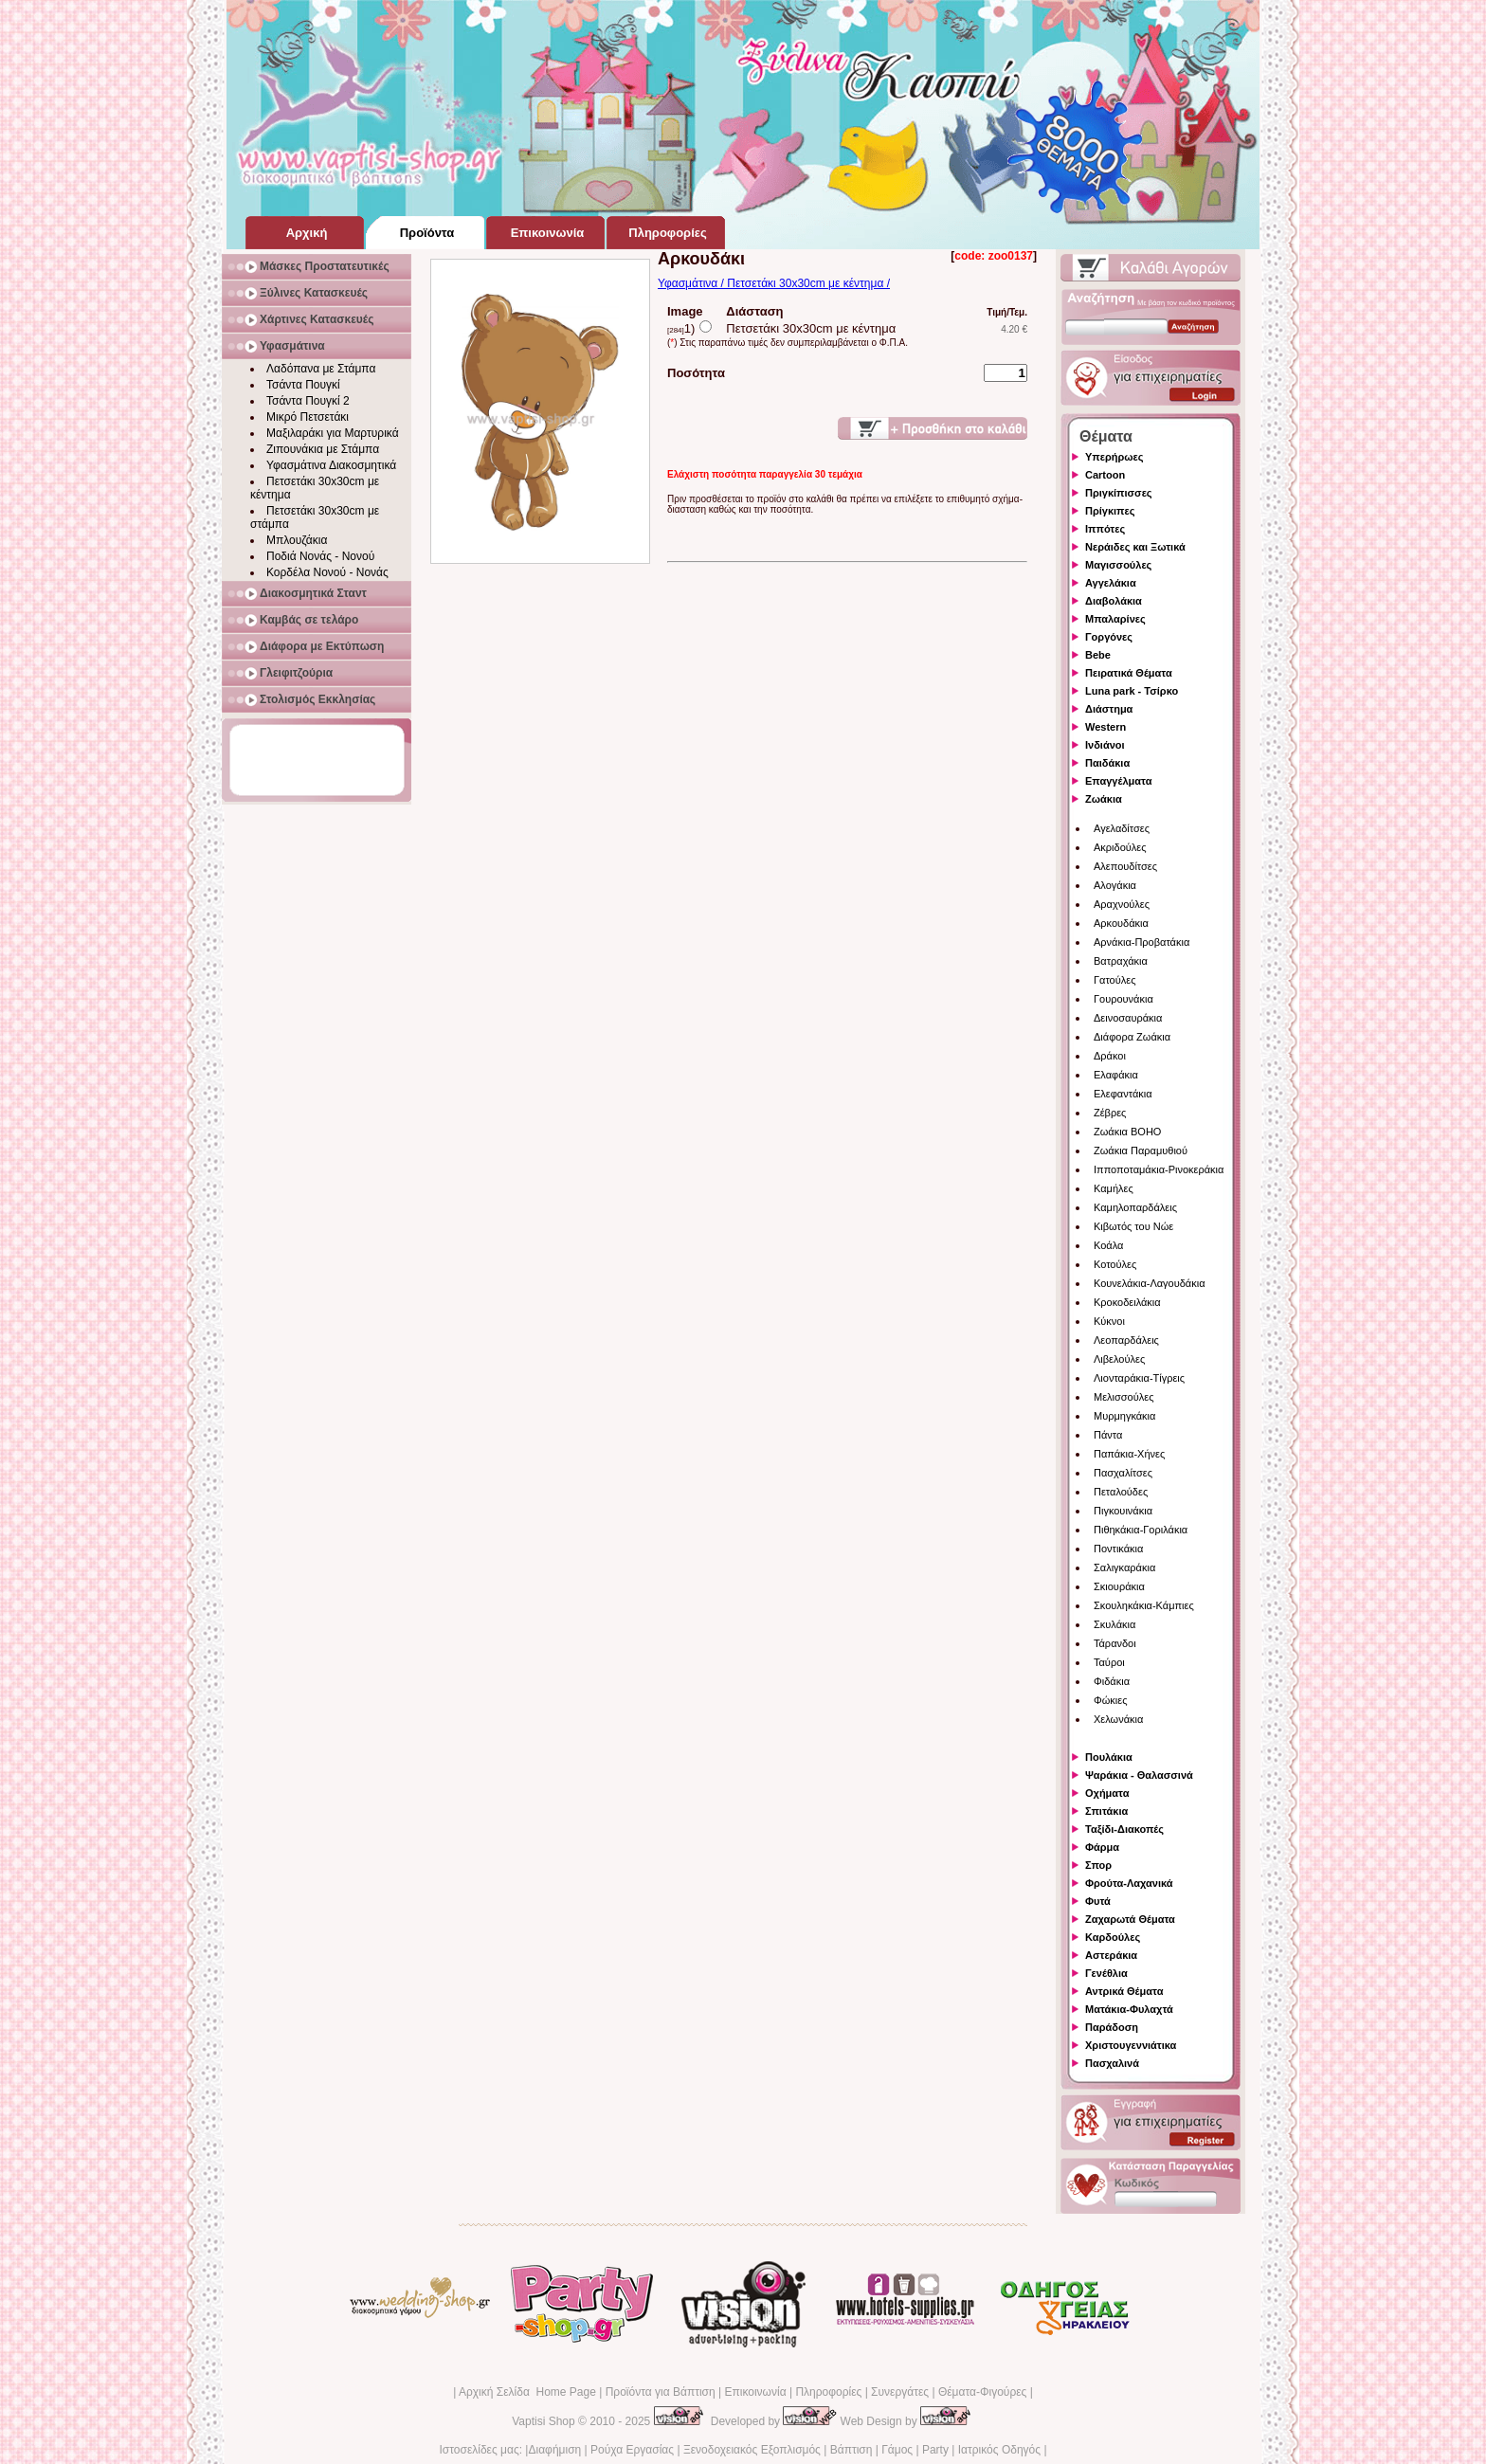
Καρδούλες (1112, 1937)
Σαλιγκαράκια (1124, 1567)
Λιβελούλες (1119, 1359)
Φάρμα (1102, 1847)
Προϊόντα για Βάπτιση (661, 2392)
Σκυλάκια (1114, 1624)
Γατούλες (1114, 980)
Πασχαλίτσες (1123, 1472)
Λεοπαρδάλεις (1126, 1340)
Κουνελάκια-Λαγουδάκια (1149, 1283)
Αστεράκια (1111, 1955)
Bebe (1098, 655)
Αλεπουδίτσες (1125, 866)
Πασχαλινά (1112, 2063)
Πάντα (1108, 1434)
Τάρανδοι (1115, 1643)
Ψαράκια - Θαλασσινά (1139, 1775)
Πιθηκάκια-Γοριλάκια (1140, 1529)
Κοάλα (1108, 1245)
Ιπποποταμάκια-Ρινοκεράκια (1158, 1169)
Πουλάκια (1109, 1757)
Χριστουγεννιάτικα (1130, 2045)
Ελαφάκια (1116, 1074)
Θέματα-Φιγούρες (982, 2392)
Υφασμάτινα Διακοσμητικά (331, 465)
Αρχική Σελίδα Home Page (527, 2392)
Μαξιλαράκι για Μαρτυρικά (332, 433)
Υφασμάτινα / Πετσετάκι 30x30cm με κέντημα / (774, 283)
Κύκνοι (1109, 1321)
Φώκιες (1111, 1700)
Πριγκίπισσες (1118, 492)
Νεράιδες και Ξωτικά (1135, 547)
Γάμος (897, 2449)
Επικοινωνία (755, 2392)
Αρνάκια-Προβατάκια (1141, 942)
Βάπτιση (851, 2449)
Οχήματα (1107, 1793)
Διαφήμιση (554, 2449)
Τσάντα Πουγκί (303, 384)
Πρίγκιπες (1109, 510)
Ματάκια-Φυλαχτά (1129, 2009)
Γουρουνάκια (1123, 999)
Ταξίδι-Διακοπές (1124, 1829)
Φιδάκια (1112, 1681)
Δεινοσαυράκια (1128, 1018)
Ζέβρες (1110, 1112)
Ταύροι (1109, 1662)
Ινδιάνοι (1105, 745)
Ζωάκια (1103, 799)
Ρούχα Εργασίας (632, 2449)
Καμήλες (1113, 1188)
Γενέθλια (1106, 1973)
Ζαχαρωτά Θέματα (1130, 1919)
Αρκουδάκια (1121, 923)
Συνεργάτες (900, 2392)
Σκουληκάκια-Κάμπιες (1144, 1605)
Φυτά (1098, 1901)
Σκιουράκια (1119, 1586)
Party (935, 2449)
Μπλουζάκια (296, 540)
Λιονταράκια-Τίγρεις (1139, 1378)
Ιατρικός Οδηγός (999, 2449)
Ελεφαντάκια (1123, 1093)
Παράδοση (1111, 2027)
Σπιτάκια (1106, 1811)
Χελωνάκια (1118, 1719)
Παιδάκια (1107, 763)
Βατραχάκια (1121, 961)
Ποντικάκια (1118, 1548)
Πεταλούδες (1121, 1491)
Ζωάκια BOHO (1127, 1131)
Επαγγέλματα (1118, 781)
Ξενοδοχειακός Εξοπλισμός (752, 2449)
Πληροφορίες (828, 2392)
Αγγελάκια (1110, 583)
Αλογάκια (1115, 885)
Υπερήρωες (1114, 456)
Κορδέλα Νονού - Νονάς (327, 572)
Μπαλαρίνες (1115, 619)
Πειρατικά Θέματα (1128, 673)
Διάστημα (1109, 709)
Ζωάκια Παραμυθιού (1140, 1150)
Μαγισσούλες (1118, 565)
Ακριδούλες (1120, 847)
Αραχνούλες (1122, 904)
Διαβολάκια (1113, 601)
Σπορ (1098, 1865)
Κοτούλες (1115, 1264)
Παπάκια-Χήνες (1129, 1453)
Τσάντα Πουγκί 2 (308, 401)
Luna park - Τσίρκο (1131, 691)
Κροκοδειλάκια (1127, 1302)
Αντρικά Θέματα (1124, 1991)
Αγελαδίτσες (1122, 828)
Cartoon (1105, 474)
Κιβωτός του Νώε (1133, 1226)
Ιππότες (1105, 528)
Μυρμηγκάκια (1124, 1416)
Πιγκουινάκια (1123, 1510)
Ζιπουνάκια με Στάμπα (322, 449)
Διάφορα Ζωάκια (1132, 1036)
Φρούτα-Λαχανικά (1129, 1883)
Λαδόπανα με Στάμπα (320, 368)
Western (1105, 727)
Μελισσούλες (1123, 1397)
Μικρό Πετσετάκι (307, 417)
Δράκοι (1110, 1055)
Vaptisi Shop (543, 2421)
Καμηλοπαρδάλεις (1135, 1207)
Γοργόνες (1109, 637)
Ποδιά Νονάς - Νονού (320, 556)
